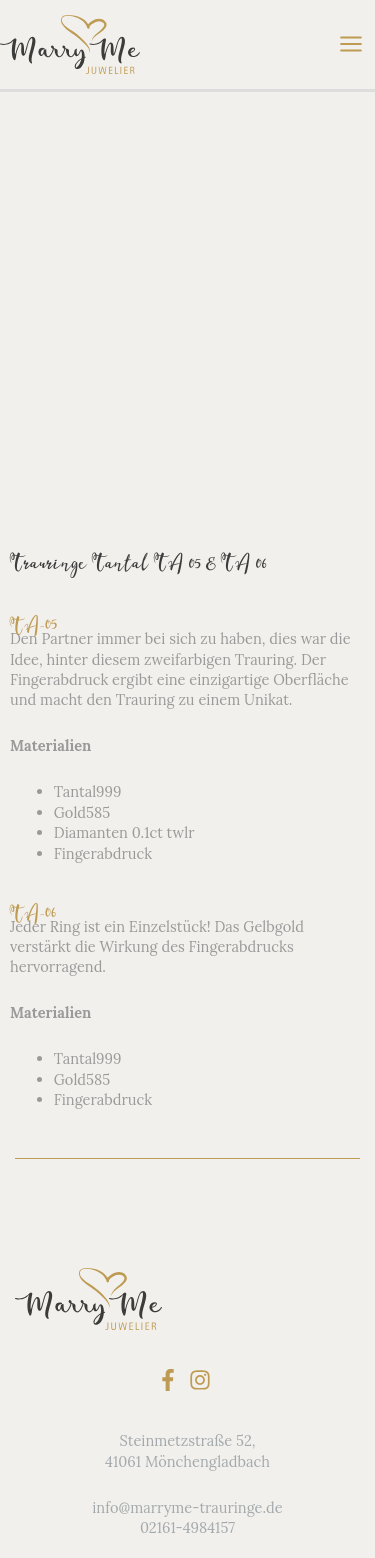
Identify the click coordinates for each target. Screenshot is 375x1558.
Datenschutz (188, 1408)
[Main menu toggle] (351, 45)
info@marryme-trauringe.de (187, 1173)
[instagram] (203, 1047)
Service (188, 1346)
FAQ (187, 1326)
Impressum (188, 1428)
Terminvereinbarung (187, 1448)
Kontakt (188, 1367)
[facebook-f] (171, 1047)
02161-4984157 (187, 1194)
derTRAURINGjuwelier (187, 1387)
